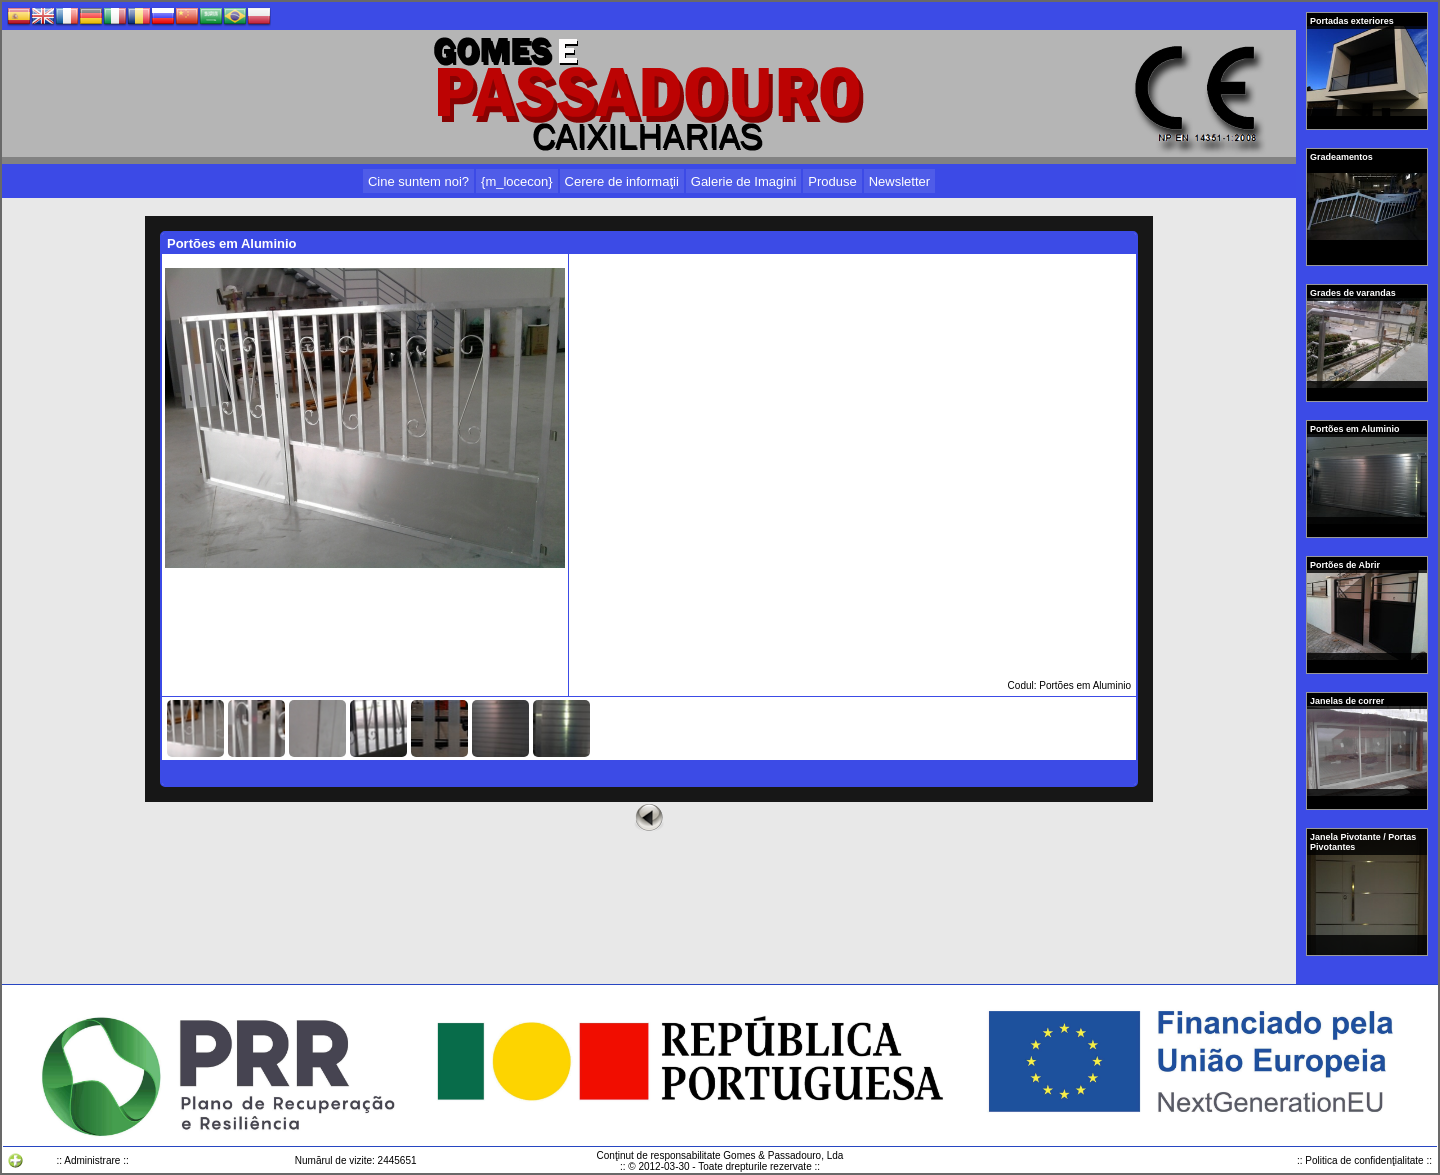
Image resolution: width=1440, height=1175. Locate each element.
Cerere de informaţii (622, 181)
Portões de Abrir (1346, 565)
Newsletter (899, 181)
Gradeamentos (1342, 157)
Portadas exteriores (1353, 21)
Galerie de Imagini (744, 181)
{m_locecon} (517, 181)
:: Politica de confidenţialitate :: (1364, 1160)
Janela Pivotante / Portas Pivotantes (1363, 842)
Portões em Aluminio (1356, 429)
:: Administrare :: (92, 1160)
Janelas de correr (1348, 701)
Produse (832, 181)
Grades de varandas (1354, 293)
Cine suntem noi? (418, 181)
